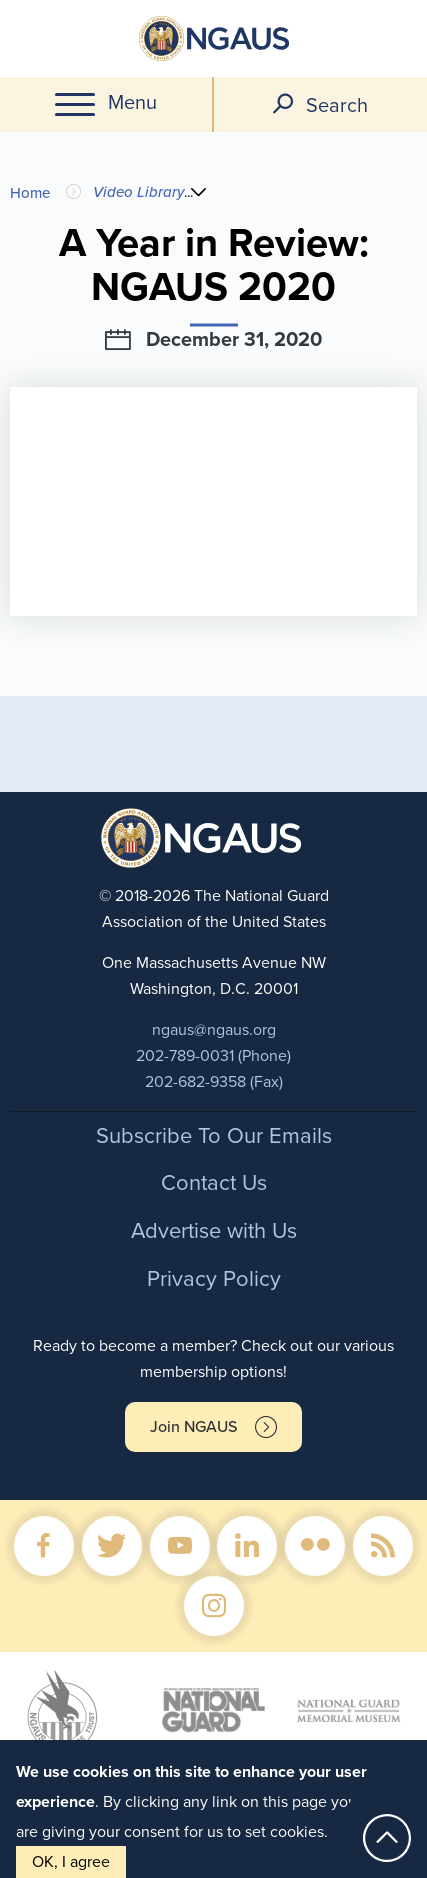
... (192, 191)
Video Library (138, 192)
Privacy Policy (214, 1279)
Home (30, 193)
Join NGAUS (193, 1427)
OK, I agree (71, 1862)
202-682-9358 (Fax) (214, 1082)
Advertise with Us (214, 1231)
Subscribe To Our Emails (214, 1136)
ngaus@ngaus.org (214, 1030)
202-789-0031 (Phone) (213, 1056)
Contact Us (214, 1183)
